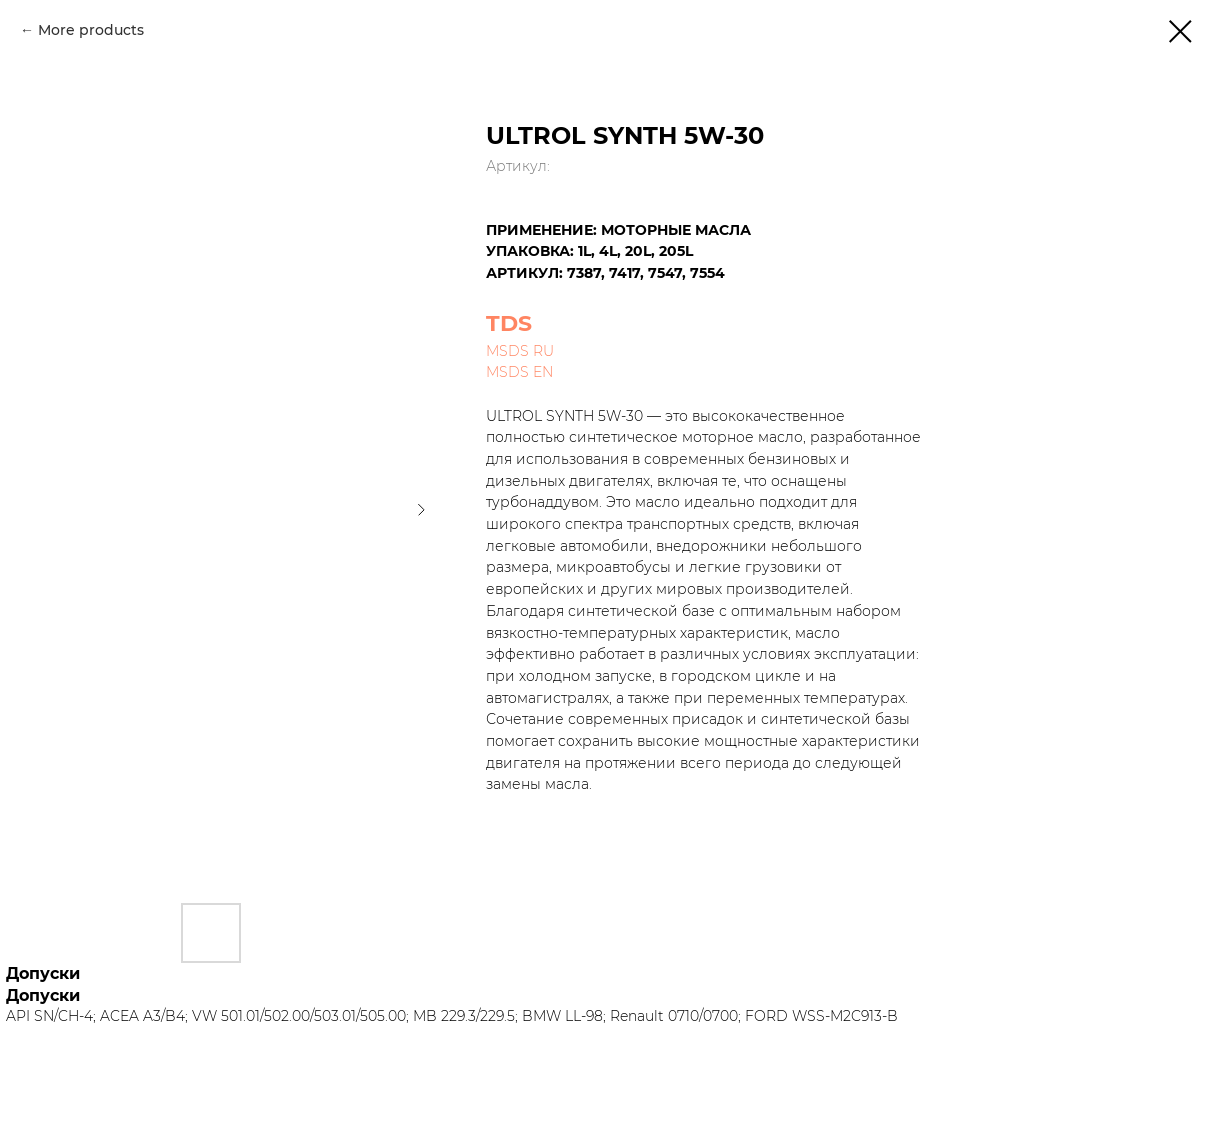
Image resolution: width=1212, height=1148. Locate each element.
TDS (509, 323)
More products (91, 30)
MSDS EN (519, 372)
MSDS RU (520, 351)
